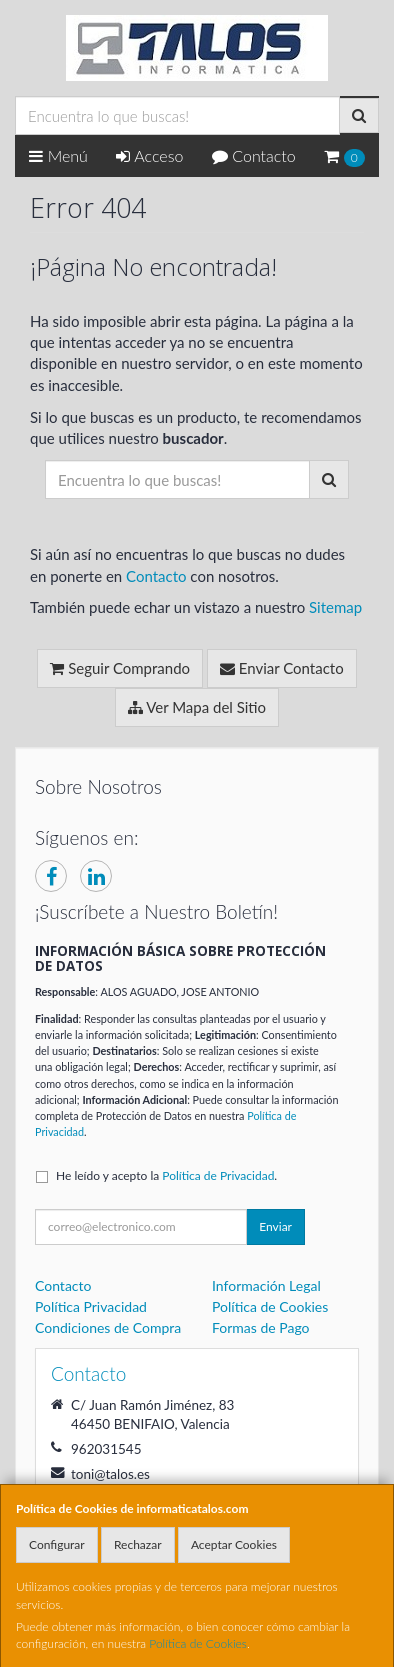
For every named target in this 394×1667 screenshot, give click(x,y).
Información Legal (266, 1285)
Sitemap (335, 607)
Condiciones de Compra (108, 1327)
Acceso (149, 155)
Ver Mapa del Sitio (197, 707)
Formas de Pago (261, 1327)
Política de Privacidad (218, 1175)
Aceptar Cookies (234, 1544)
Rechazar (138, 1544)
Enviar (275, 1226)
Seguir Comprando (120, 668)
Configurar (57, 1544)
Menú (58, 155)
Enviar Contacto (282, 668)
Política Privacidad (91, 1306)
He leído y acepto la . (166, 1175)
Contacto (254, 155)
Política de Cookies (198, 1643)
